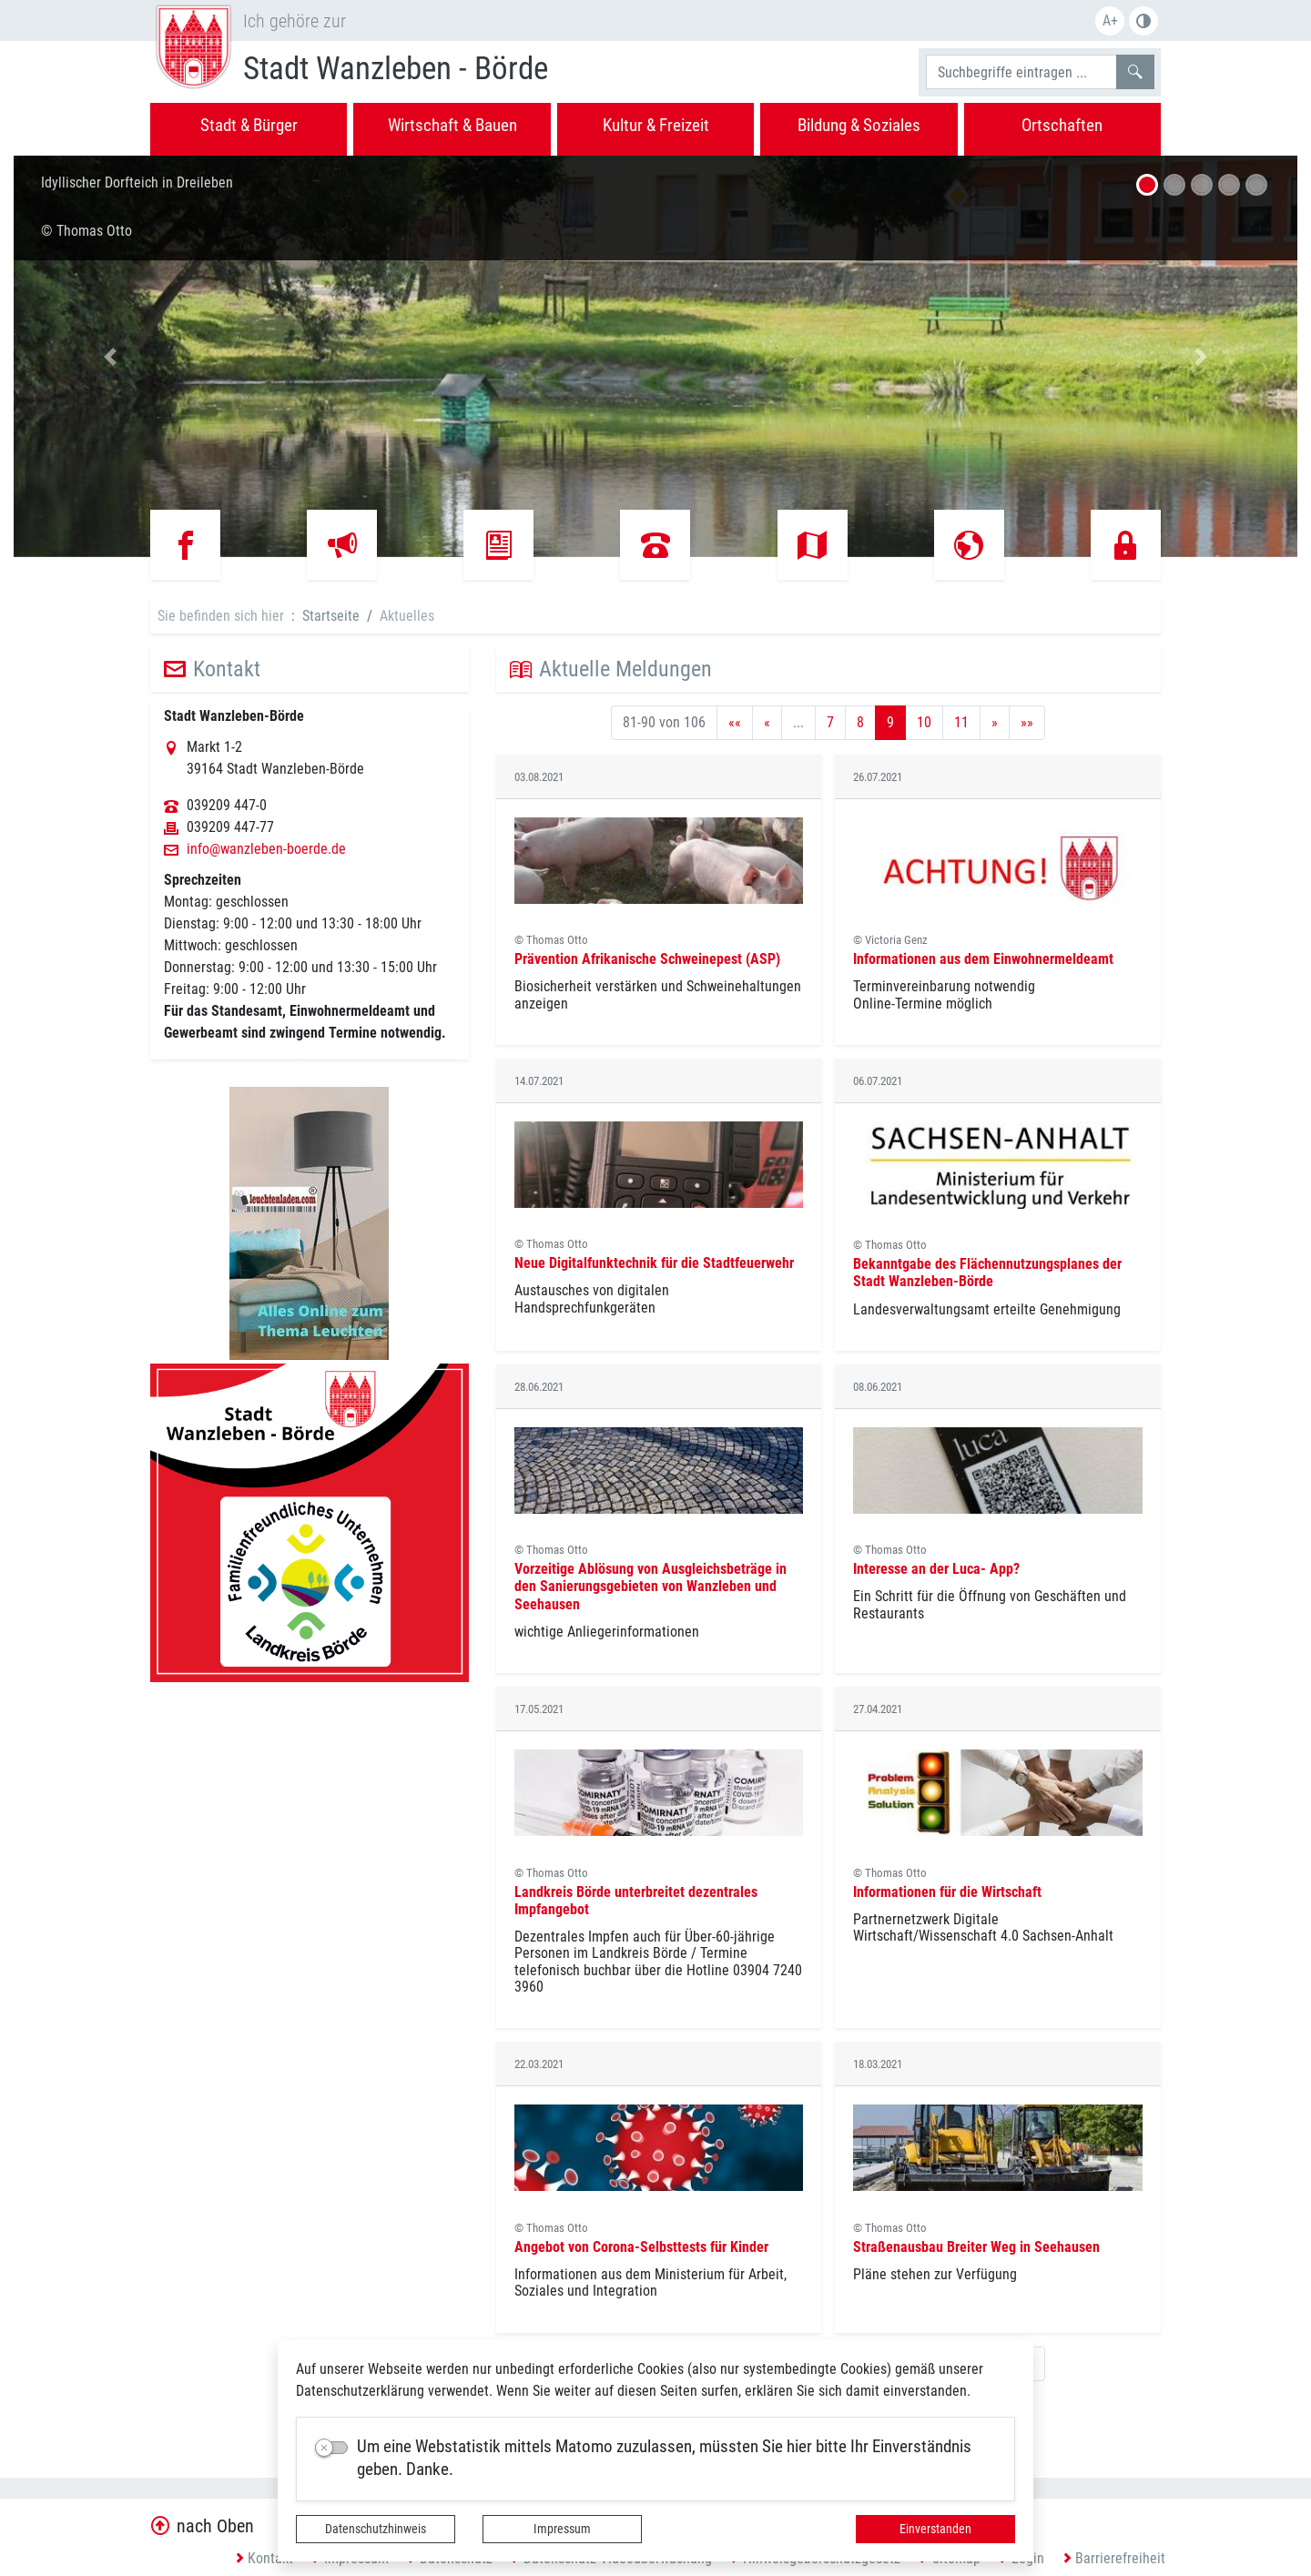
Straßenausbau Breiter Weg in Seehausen (976, 2247)
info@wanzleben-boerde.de (266, 849)
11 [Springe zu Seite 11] (961, 722)
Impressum (562, 2528)
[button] (110, 356)
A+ (1110, 20)
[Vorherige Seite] (767, 722)
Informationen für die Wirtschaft (947, 1892)
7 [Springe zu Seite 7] (830, 722)
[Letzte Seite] (1027, 722)
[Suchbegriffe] (1021, 72)
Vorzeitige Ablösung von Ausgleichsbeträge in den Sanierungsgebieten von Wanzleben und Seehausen (650, 1586)
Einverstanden (935, 2528)
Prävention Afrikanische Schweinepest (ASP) (647, 959)
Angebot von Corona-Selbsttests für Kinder (641, 2247)
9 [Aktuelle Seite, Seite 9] (890, 722)
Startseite (331, 615)
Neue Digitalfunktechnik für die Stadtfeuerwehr (654, 1263)
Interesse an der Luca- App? (936, 1568)
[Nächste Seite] (995, 722)
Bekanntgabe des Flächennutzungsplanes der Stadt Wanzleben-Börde (987, 1272)
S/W (1143, 20)
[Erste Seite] (734, 722)
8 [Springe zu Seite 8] (860, 722)
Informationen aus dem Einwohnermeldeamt (983, 959)
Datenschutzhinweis (375, 2528)
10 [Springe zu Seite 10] (924, 722)
